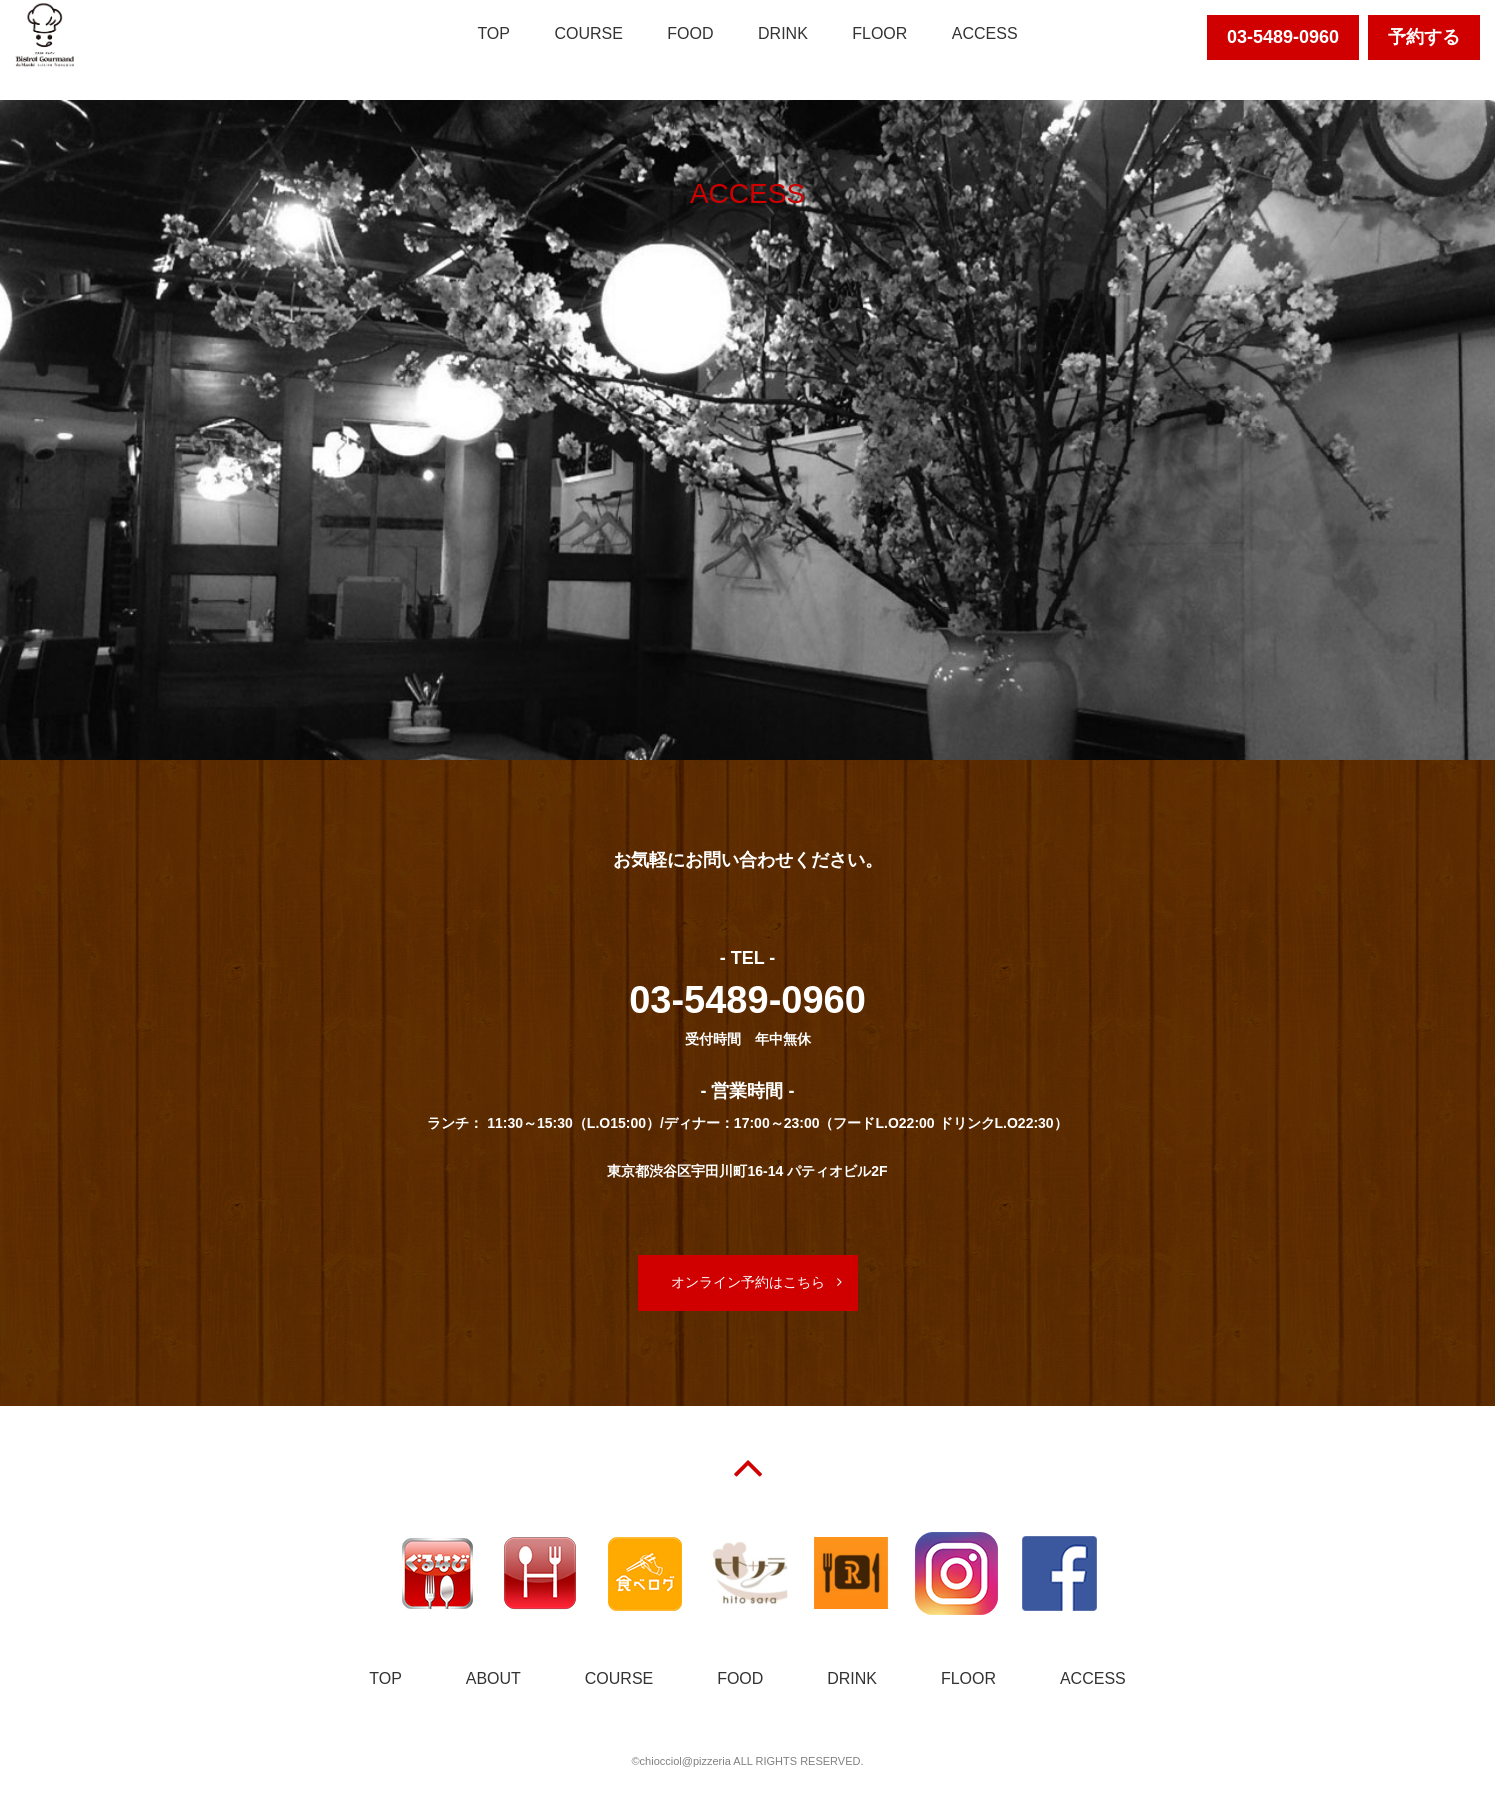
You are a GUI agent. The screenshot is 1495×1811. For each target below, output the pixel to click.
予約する (1424, 37)
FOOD (690, 33)
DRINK (783, 33)
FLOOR (879, 33)
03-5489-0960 (1283, 37)
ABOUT (493, 1678)
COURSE (588, 33)
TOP (493, 33)
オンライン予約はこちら (748, 1282)
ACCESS (985, 33)
